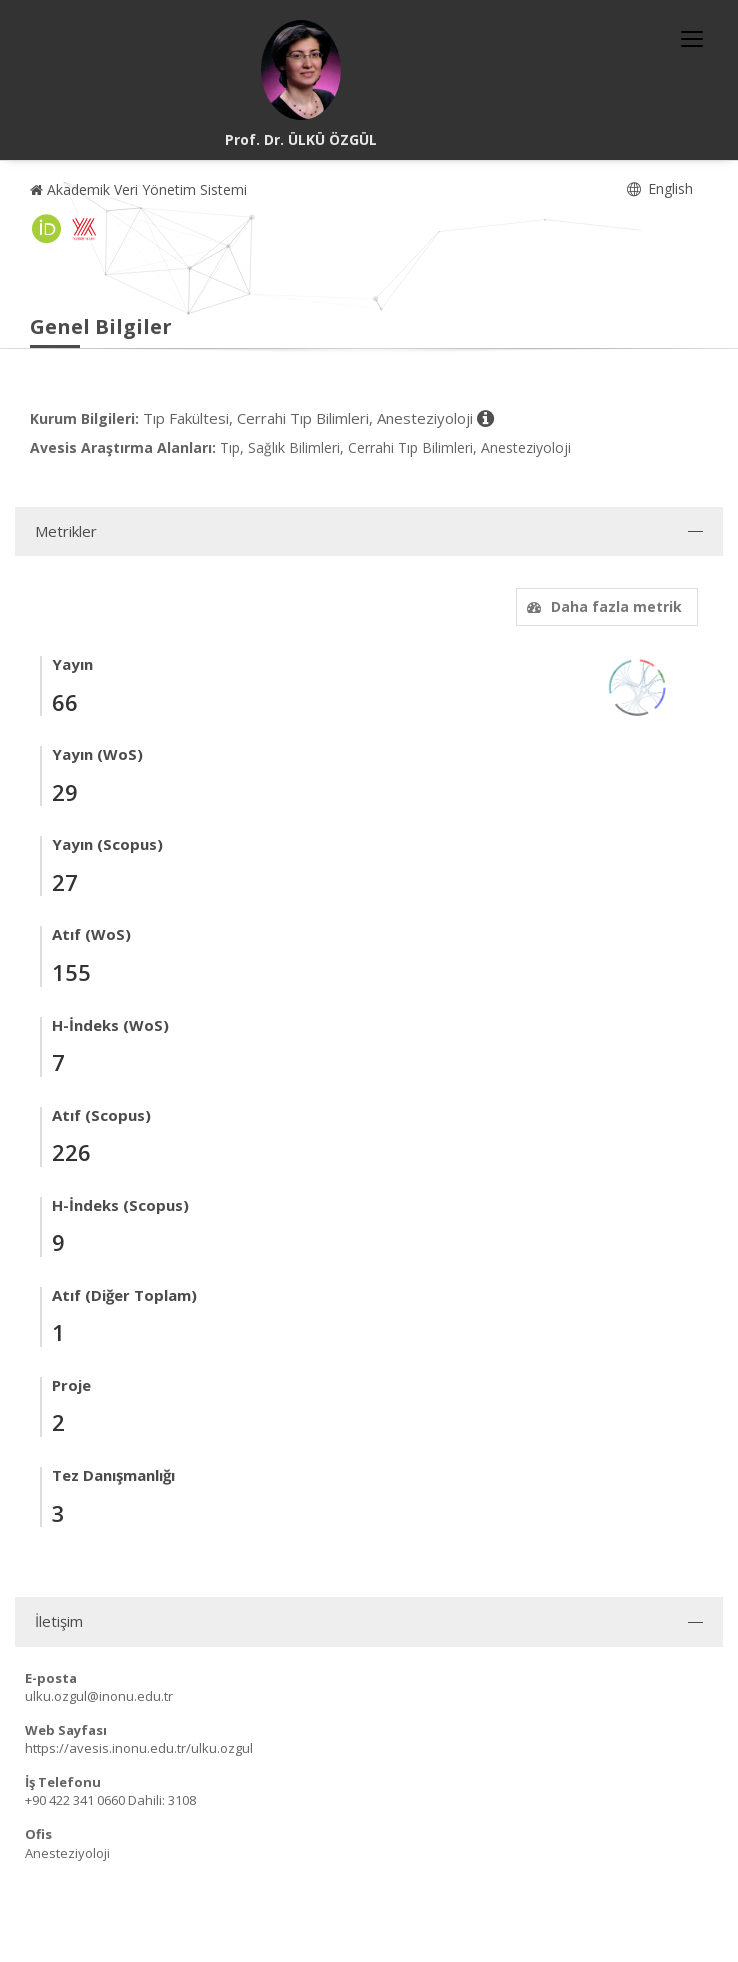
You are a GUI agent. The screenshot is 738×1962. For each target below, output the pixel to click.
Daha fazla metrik (602, 606)
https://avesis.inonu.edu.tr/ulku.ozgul (139, 1748)
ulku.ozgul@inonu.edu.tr (99, 1696)
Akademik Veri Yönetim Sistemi (138, 189)
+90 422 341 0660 (75, 1800)
